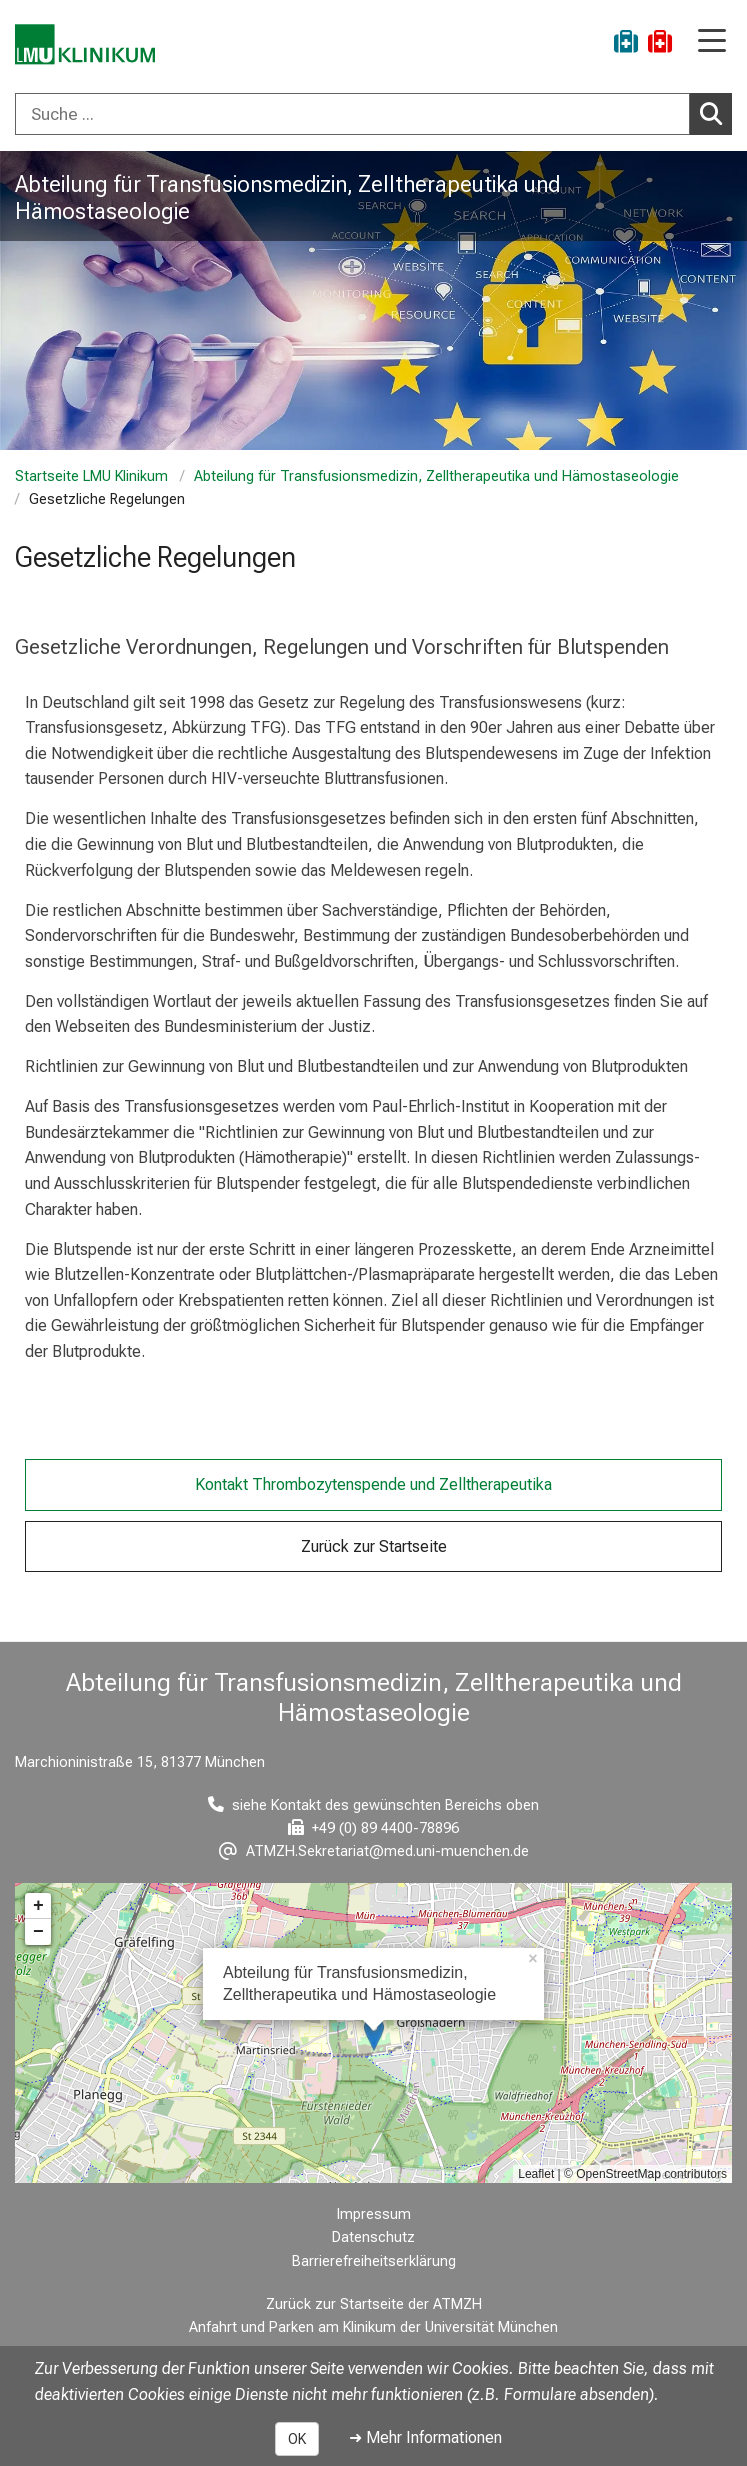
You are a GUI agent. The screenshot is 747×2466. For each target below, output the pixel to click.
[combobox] (373, 114)
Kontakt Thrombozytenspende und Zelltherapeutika (373, 1484)
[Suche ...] (352, 114)
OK (297, 2439)
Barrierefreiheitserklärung (374, 2261)
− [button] (38, 1932)
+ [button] (38, 1906)
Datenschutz (373, 2237)
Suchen (716, 113)
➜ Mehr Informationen (425, 2437)
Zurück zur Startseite (374, 1546)
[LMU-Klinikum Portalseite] (85, 44)
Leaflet (536, 2174)
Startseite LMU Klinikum (91, 476)
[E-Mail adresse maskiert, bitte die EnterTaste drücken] (374, 1851)
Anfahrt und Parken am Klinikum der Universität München (373, 2327)
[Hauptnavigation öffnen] (712, 42)
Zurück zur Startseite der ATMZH (374, 2304)
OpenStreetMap (618, 2174)
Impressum (374, 2214)
